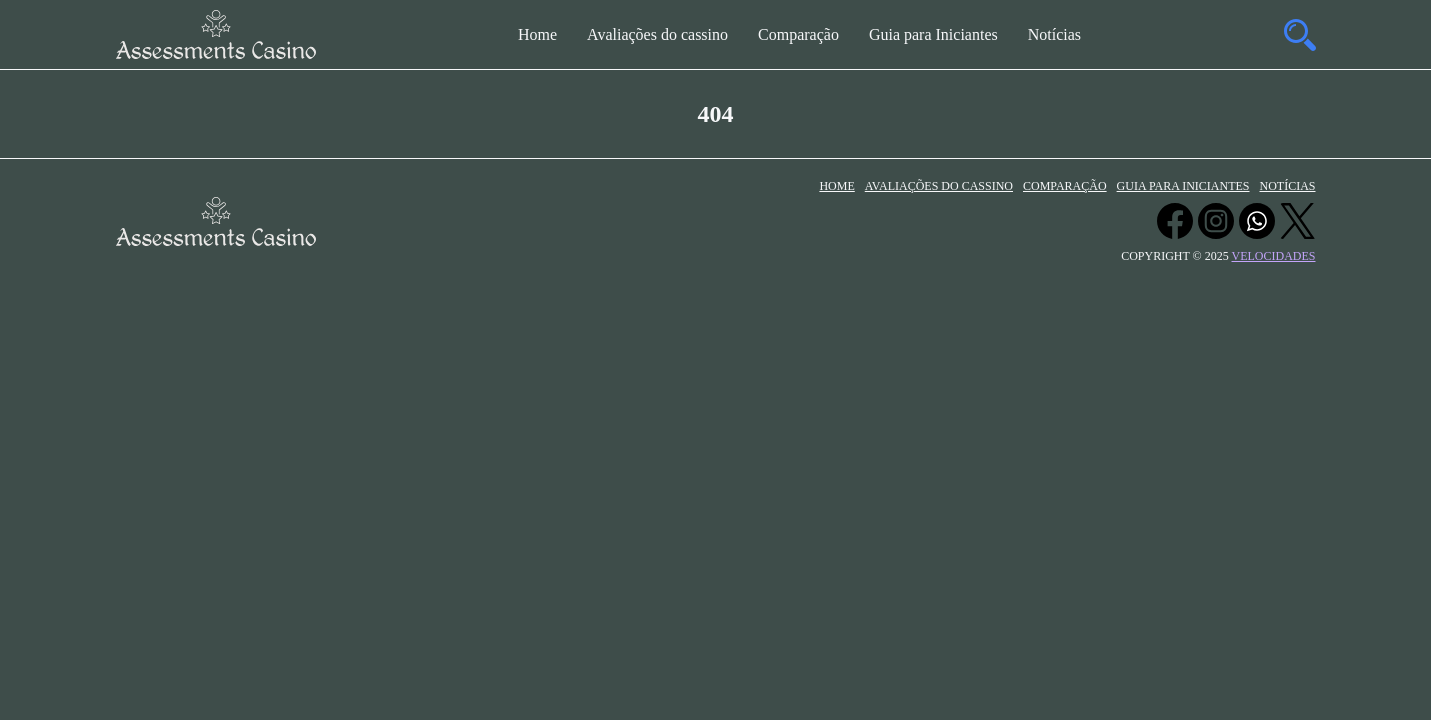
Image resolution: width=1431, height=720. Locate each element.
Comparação (798, 34)
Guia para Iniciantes (933, 34)
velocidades (1274, 256)
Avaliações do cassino (657, 34)
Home (537, 34)
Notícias (1054, 34)
